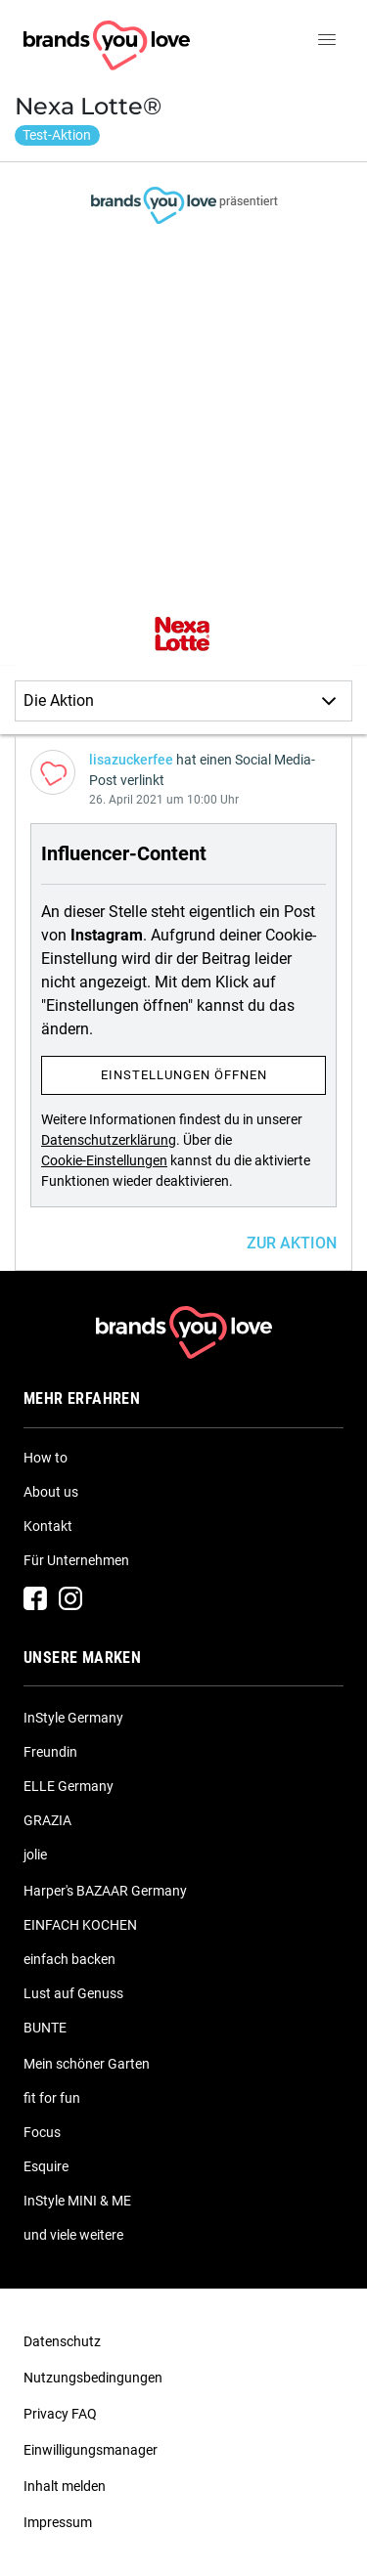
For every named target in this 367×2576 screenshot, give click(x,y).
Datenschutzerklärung (108, 1140)
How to (45, 1457)
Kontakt (47, 1526)
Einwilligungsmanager (90, 2450)
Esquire (46, 2166)
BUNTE (45, 2027)
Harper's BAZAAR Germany (105, 1891)
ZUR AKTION (292, 1243)
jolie (35, 1854)
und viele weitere (73, 2235)
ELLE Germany (68, 1786)
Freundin (50, 1752)
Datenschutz (62, 2341)
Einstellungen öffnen (184, 1075)
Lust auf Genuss (73, 1993)
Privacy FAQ (60, 2414)
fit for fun (51, 2098)
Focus (42, 2132)
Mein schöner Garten (86, 2064)
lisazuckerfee (131, 759)
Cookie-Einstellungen (104, 1160)
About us (50, 1492)
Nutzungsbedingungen (92, 2377)
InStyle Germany (73, 1717)
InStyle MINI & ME (77, 2200)
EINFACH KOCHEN (80, 1925)
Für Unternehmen (76, 1560)
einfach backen (69, 1959)
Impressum (57, 2522)
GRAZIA (47, 1820)
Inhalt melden (64, 2486)
